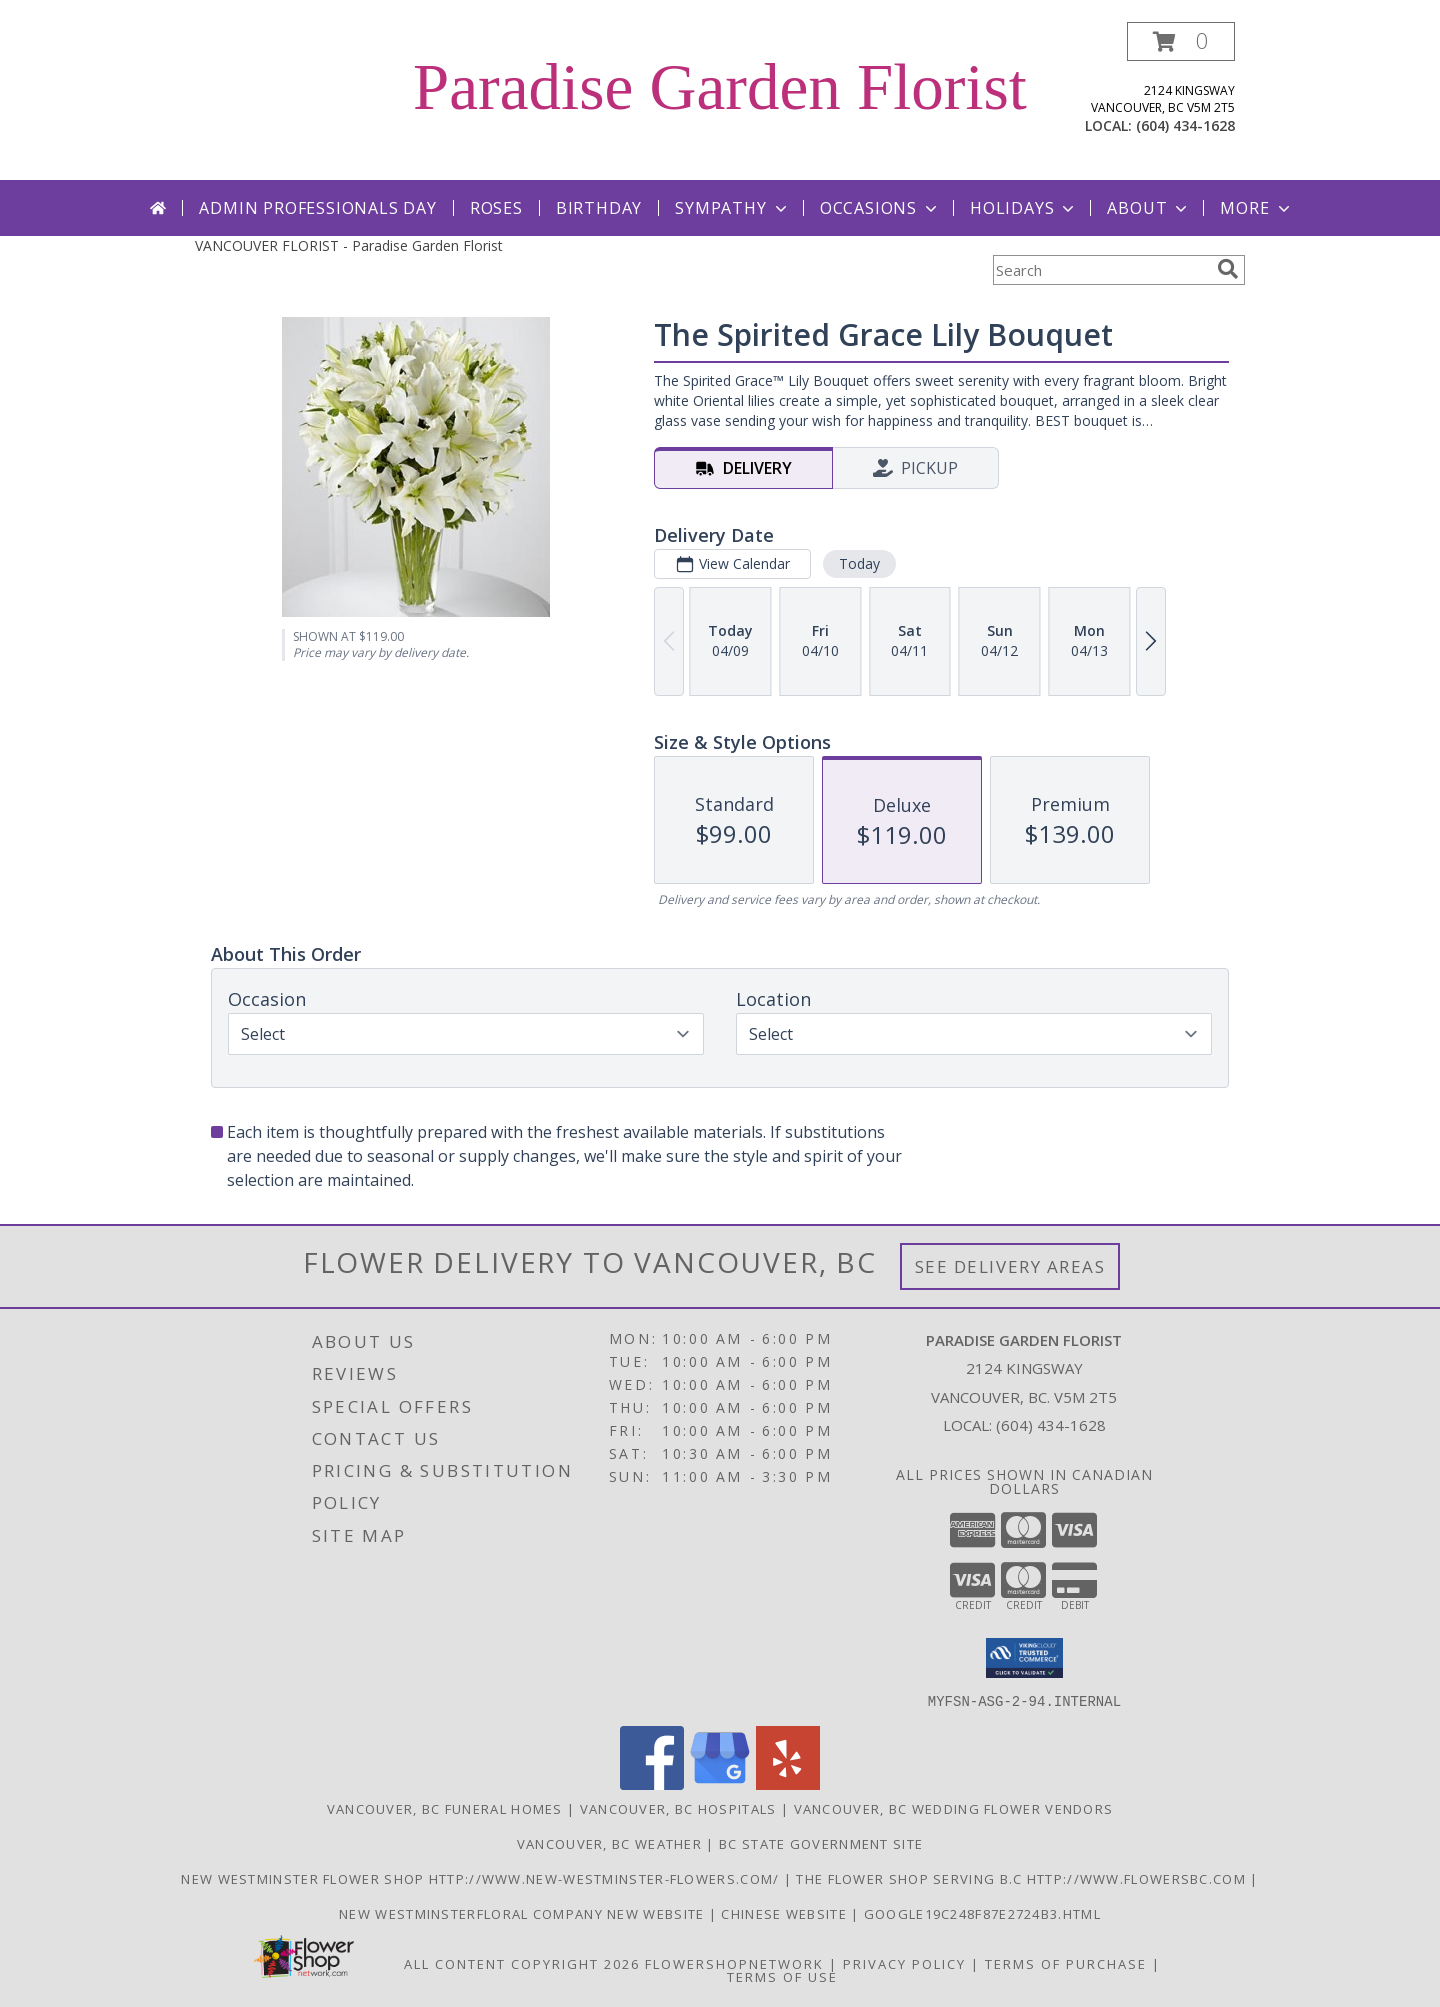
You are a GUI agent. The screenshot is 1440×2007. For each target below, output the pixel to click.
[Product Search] (1101, 270)
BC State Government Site (821, 1843)
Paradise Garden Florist (720, 87)
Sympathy (732, 208)
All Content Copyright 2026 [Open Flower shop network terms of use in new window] (522, 1963)
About (1149, 208)
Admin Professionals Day (317, 208)
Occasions (880, 208)
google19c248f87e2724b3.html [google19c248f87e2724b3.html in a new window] (982, 1913)
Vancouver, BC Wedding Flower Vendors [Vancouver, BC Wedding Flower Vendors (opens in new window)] (954, 1808)
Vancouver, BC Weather (609, 1843)
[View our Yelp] (788, 1783)
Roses (496, 208)
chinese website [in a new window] (786, 1913)
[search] (1228, 269)
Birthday (599, 208)
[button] (1181, 41)
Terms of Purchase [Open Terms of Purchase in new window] (1066, 1963)
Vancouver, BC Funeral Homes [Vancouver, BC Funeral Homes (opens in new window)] (445, 1808)
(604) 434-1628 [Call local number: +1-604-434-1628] (1185, 125)
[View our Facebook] (652, 1783)
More (1256, 208)
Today (859, 563)
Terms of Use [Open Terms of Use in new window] (782, 1976)
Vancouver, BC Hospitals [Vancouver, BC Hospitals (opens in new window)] (678, 1808)
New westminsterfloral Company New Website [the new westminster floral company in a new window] (524, 1913)
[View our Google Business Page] (720, 1783)
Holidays (1024, 208)
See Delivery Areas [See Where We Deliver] (1010, 1266)
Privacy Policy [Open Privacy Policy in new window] (904, 1963)
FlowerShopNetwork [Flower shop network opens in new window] (734, 1963)
